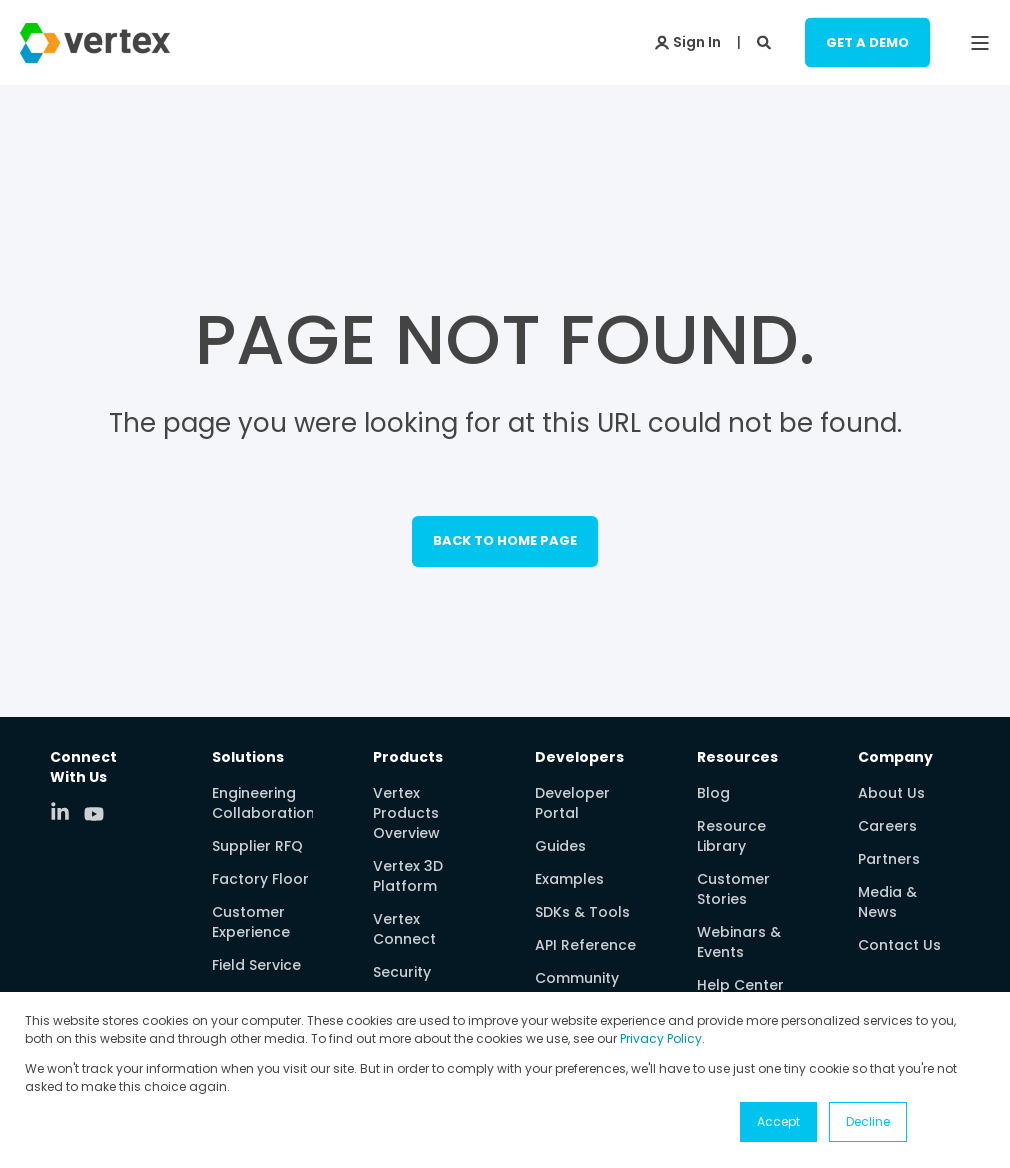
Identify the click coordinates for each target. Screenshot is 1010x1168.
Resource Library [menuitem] (731, 836)
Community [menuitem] (577, 978)
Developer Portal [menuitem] (572, 803)
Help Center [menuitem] (740, 985)
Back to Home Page (505, 540)
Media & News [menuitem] (887, 902)
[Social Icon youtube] (94, 814)
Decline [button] (868, 1121)
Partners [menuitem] (889, 859)
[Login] (688, 41)
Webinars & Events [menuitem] (739, 942)
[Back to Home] (95, 50)
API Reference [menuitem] (585, 945)
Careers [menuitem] (887, 826)
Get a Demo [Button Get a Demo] (867, 41)
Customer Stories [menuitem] (733, 889)
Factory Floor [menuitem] (260, 879)
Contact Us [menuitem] (899, 945)
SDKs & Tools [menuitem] (582, 912)
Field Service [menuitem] (256, 965)
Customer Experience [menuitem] (251, 922)
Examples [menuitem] (569, 879)
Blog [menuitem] (713, 793)
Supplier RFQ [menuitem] (257, 846)
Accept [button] (778, 1121)
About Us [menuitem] (891, 793)
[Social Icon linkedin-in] (67, 811)
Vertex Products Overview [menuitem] (406, 813)
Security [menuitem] (402, 972)
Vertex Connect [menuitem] (404, 929)
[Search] (766, 41)
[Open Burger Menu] (980, 43)
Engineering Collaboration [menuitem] (263, 803)
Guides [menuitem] (560, 846)
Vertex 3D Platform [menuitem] (408, 876)
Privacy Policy (661, 1038)
